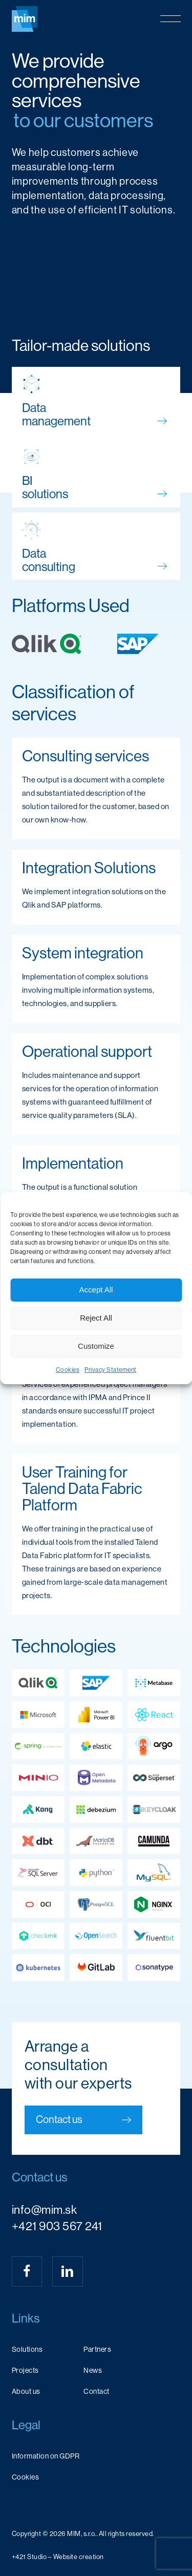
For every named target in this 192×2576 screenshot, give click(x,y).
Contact (96, 2391)
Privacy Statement (110, 1369)
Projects (25, 2370)
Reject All (96, 1317)
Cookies (68, 1369)
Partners (97, 2349)
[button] (170, 19)
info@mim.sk (44, 2209)
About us (26, 2391)
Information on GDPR (46, 2456)
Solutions (27, 2349)
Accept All (96, 1289)
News (92, 2370)
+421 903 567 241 (57, 2226)
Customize (96, 1346)
